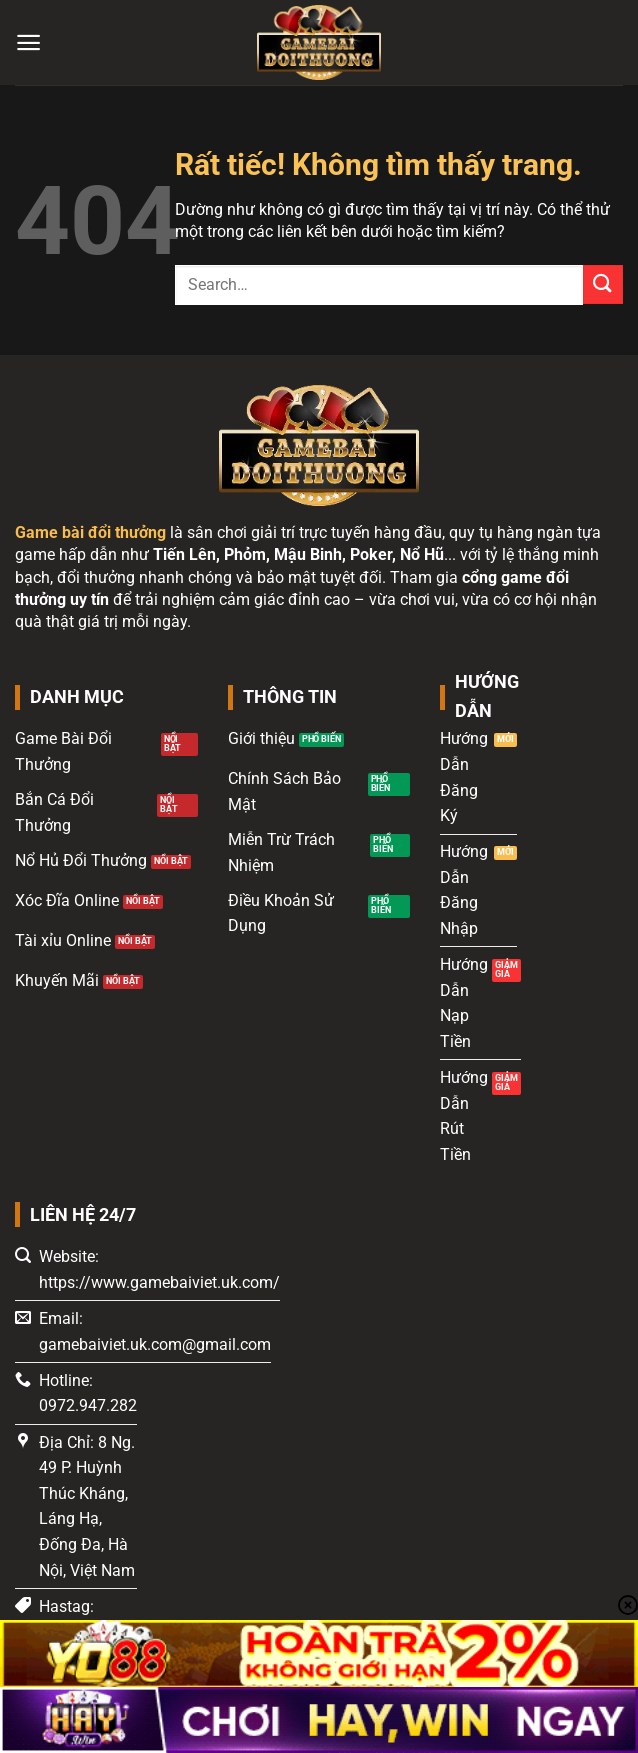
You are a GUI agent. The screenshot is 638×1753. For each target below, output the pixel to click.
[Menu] (28, 42)
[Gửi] (603, 284)
